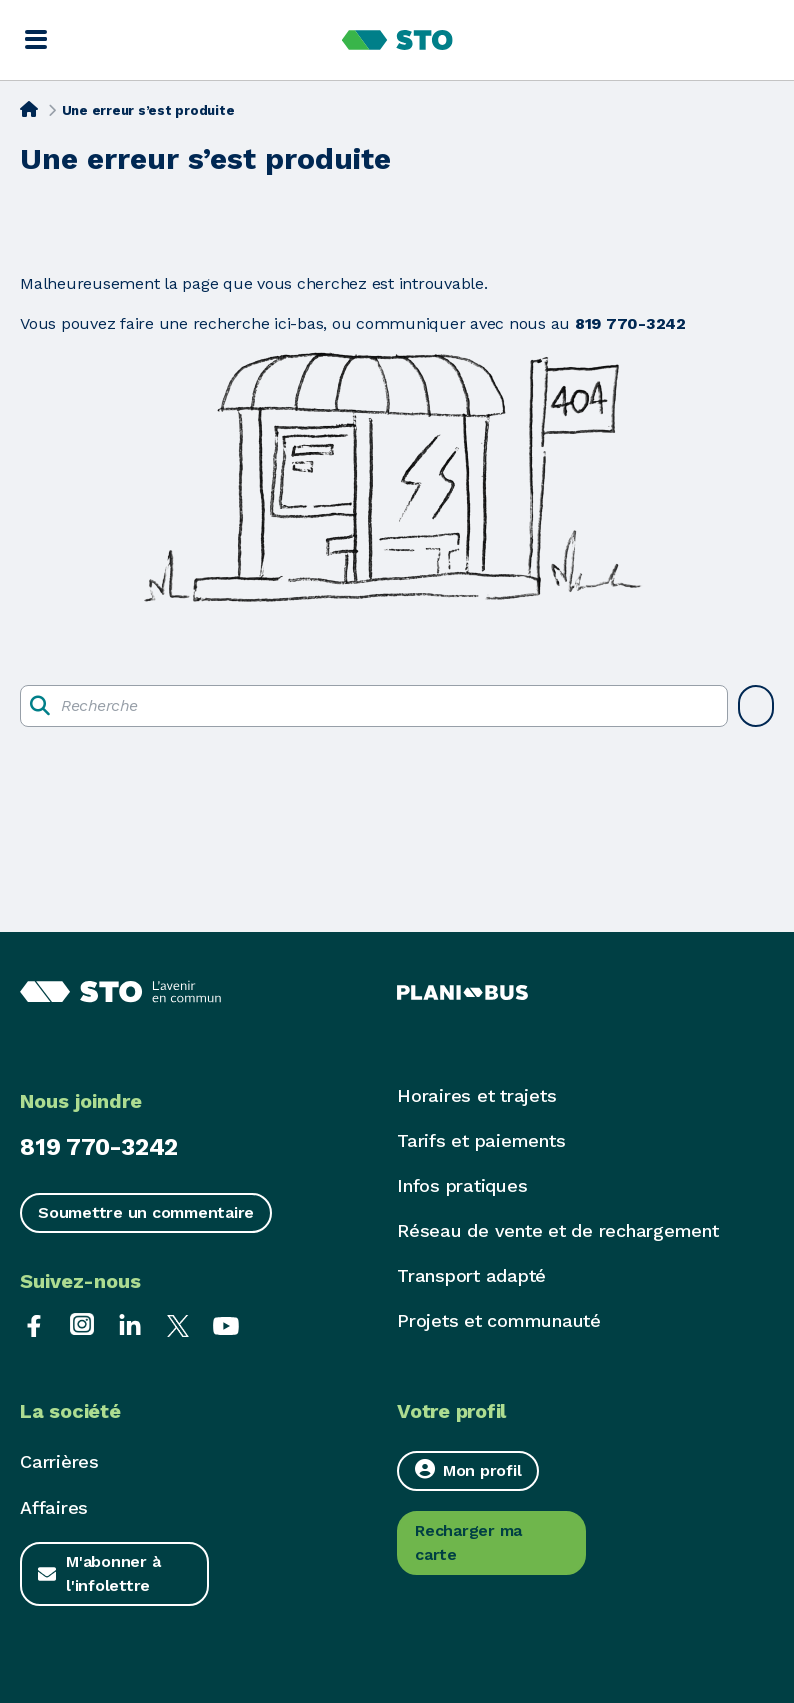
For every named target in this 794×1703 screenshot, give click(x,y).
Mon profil (468, 1469)
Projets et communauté (499, 1320)
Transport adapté (471, 1275)
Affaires (54, 1507)
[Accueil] (29, 109)
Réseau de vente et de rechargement (558, 1230)
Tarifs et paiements (481, 1140)
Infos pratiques (462, 1185)
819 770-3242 (99, 1147)
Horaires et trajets (476, 1095)
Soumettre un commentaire (146, 1212)
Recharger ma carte (468, 1542)
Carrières (59, 1461)
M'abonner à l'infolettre (113, 1573)
